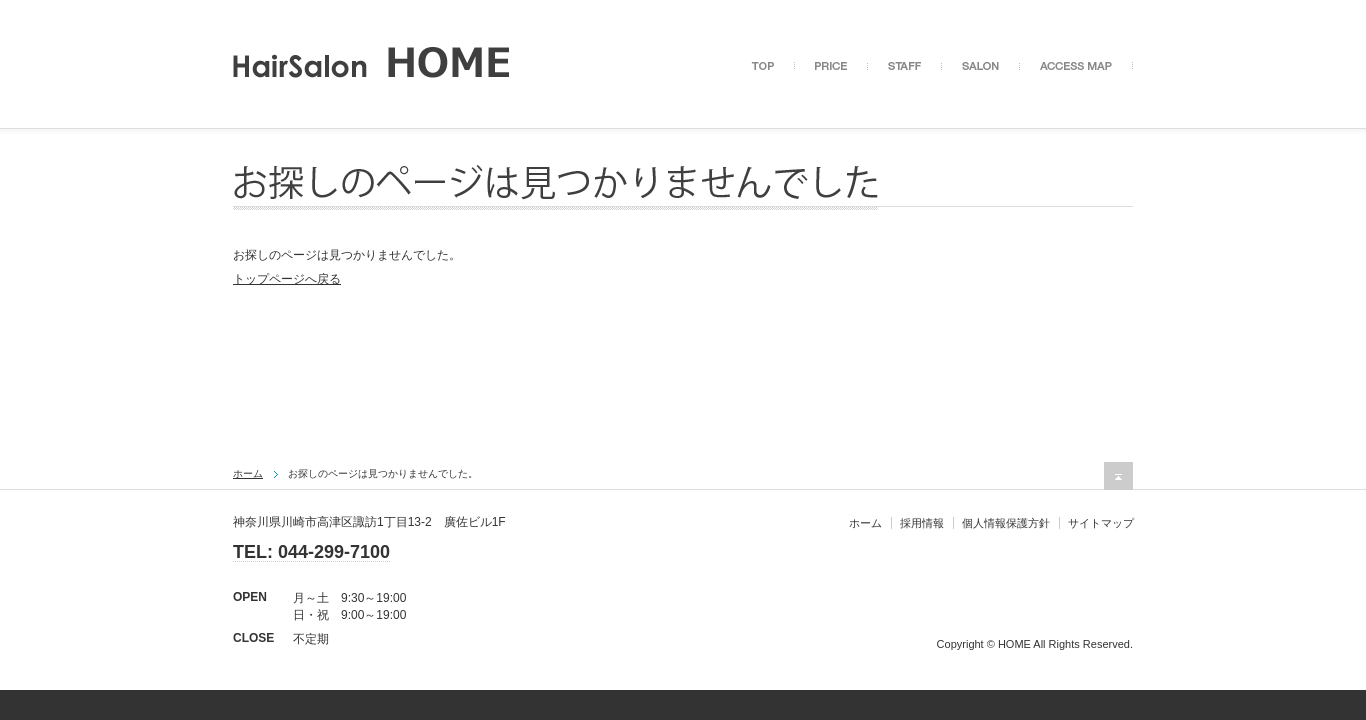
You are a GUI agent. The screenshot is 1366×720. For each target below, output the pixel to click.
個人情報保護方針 (1006, 523)
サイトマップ (1101, 523)
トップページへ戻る (287, 279)
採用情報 (922, 523)
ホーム (248, 473)
